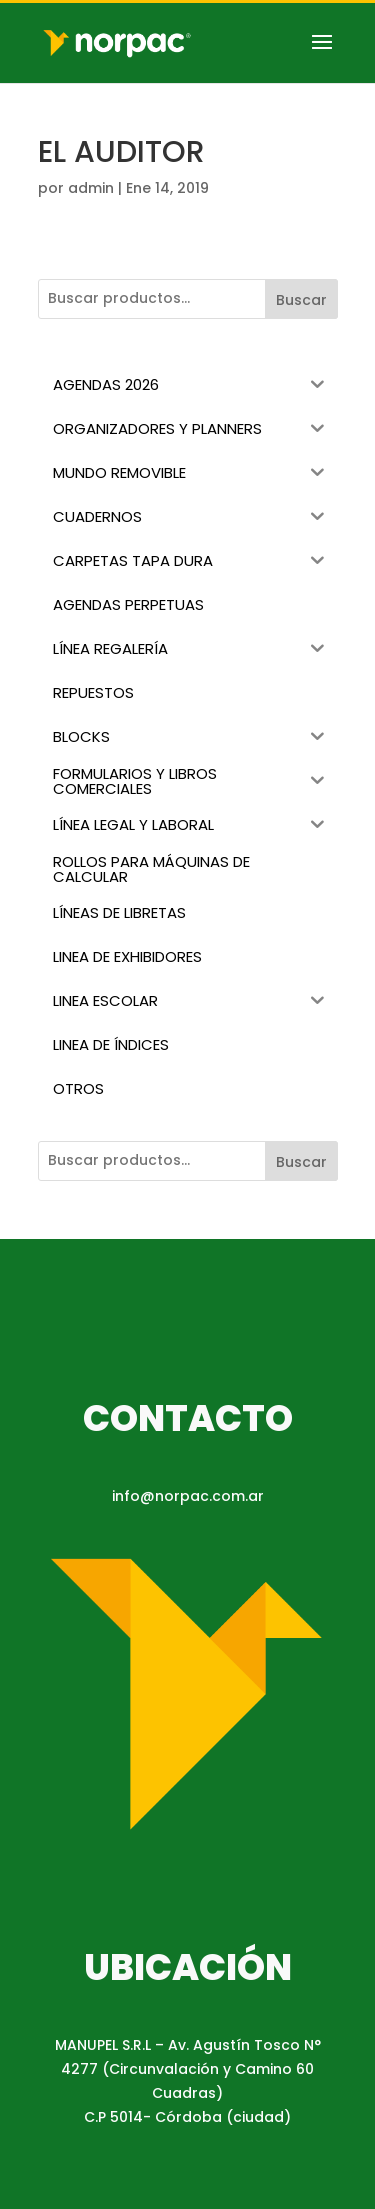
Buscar (301, 300)
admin (91, 188)
